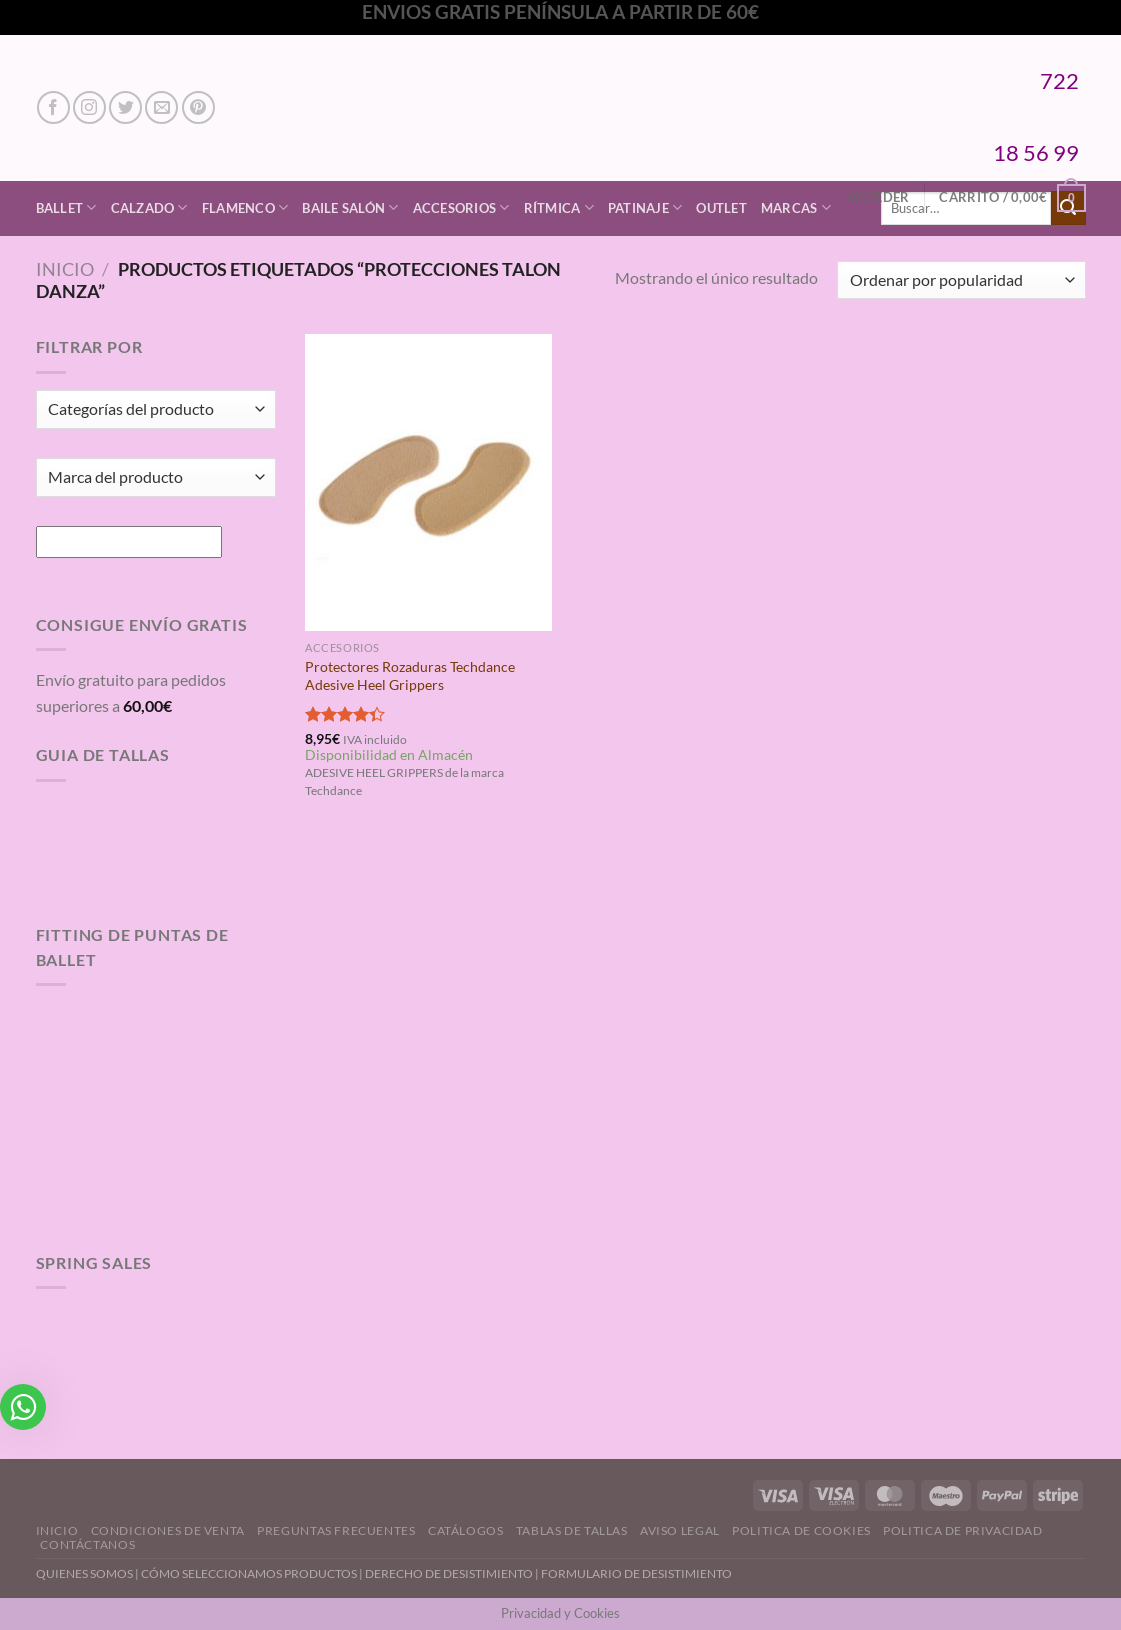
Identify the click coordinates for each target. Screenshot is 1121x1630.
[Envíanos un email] (161, 107)
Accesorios (461, 207)
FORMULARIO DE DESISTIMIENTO (636, 1573)
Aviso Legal (680, 1530)
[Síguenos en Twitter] (125, 107)
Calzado (149, 207)
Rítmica (559, 207)
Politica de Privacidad (962, 1530)
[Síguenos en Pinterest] (198, 107)
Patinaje (645, 207)
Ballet (66, 207)
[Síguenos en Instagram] (89, 107)
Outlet (721, 208)
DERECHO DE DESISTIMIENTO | (453, 1573)
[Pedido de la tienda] (961, 280)
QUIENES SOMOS (84, 1573)
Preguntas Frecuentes (336, 1530)
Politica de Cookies (801, 1530)
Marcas (796, 207)
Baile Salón (350, 207)
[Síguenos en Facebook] (53, 107)
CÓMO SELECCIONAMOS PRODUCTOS (249, 1573)
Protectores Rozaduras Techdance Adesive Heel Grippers (410, 676)
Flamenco (245, 207)
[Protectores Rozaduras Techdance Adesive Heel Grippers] (428, 482)
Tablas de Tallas (572, 1530)
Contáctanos (87, 1544)
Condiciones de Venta (168, 1530)
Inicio (65, 269)
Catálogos (466, 1530)
